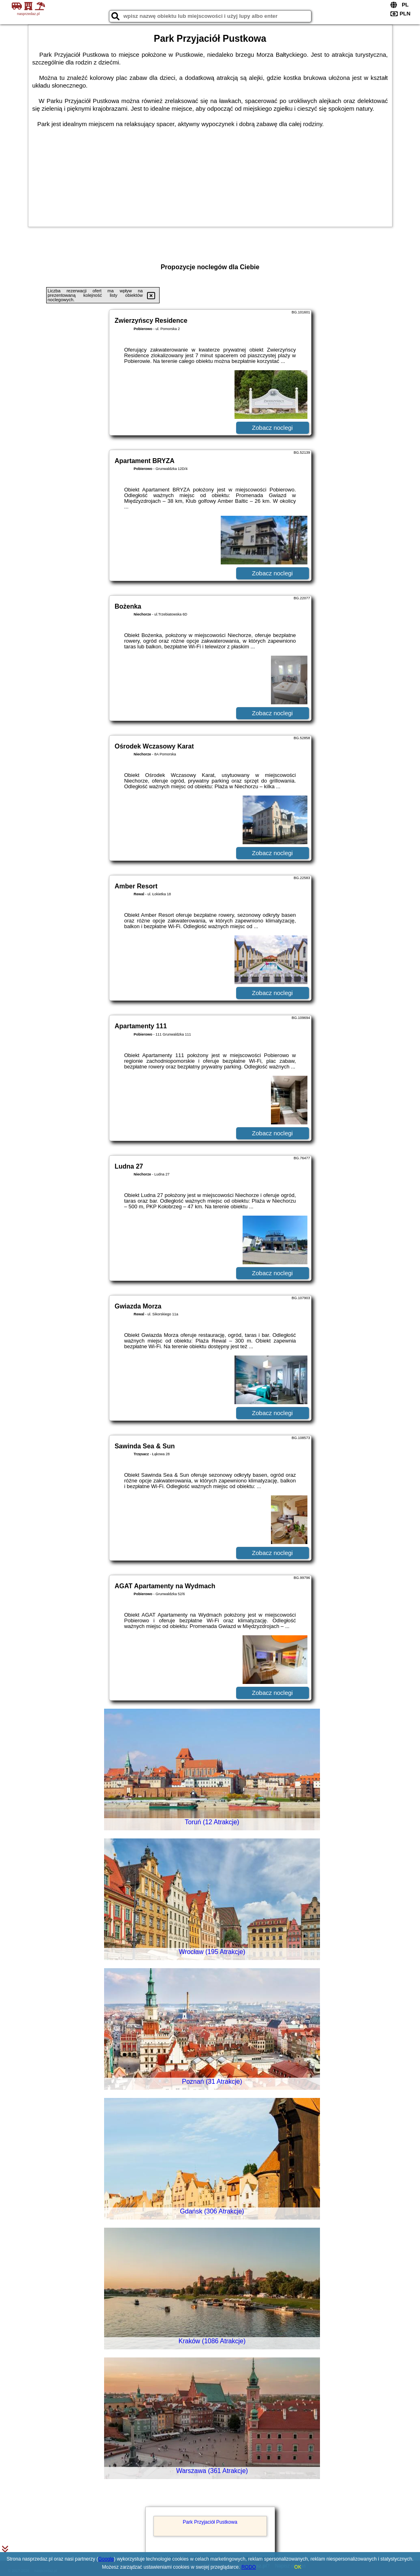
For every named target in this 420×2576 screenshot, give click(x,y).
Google (106, 2559)
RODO (248, 2567)
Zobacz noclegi (272, 427)
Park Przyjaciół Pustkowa (210, 2522)
